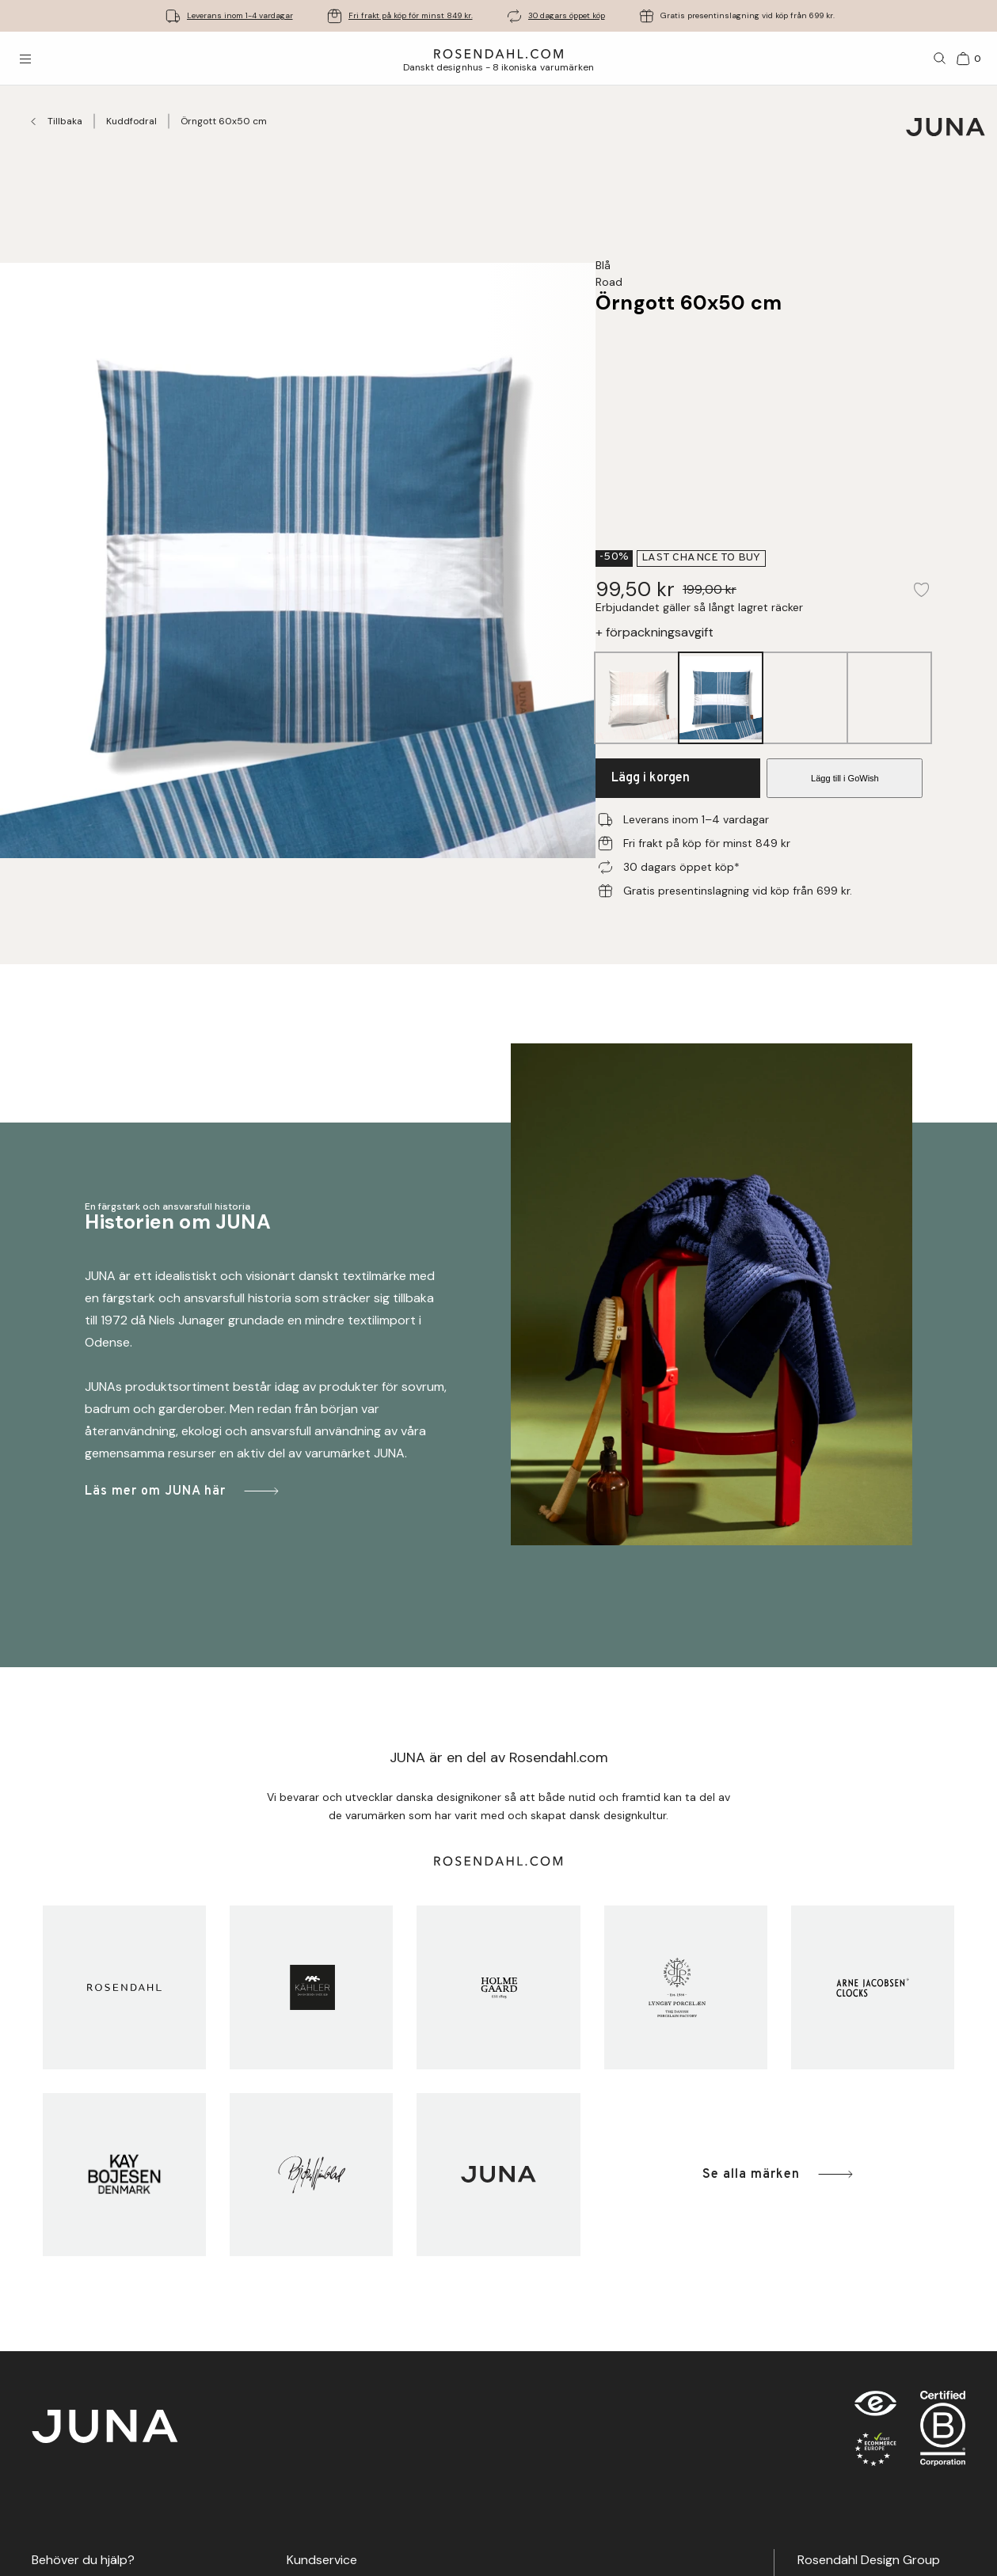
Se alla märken (778, 2174)
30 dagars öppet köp (566, 15)
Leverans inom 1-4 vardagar (240, 15)
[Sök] (939, 58)
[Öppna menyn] (25, 58)
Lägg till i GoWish (845, 778)
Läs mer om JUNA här (183, 1491)
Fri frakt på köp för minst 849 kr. (410, 15)
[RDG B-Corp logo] (942, 2432)
